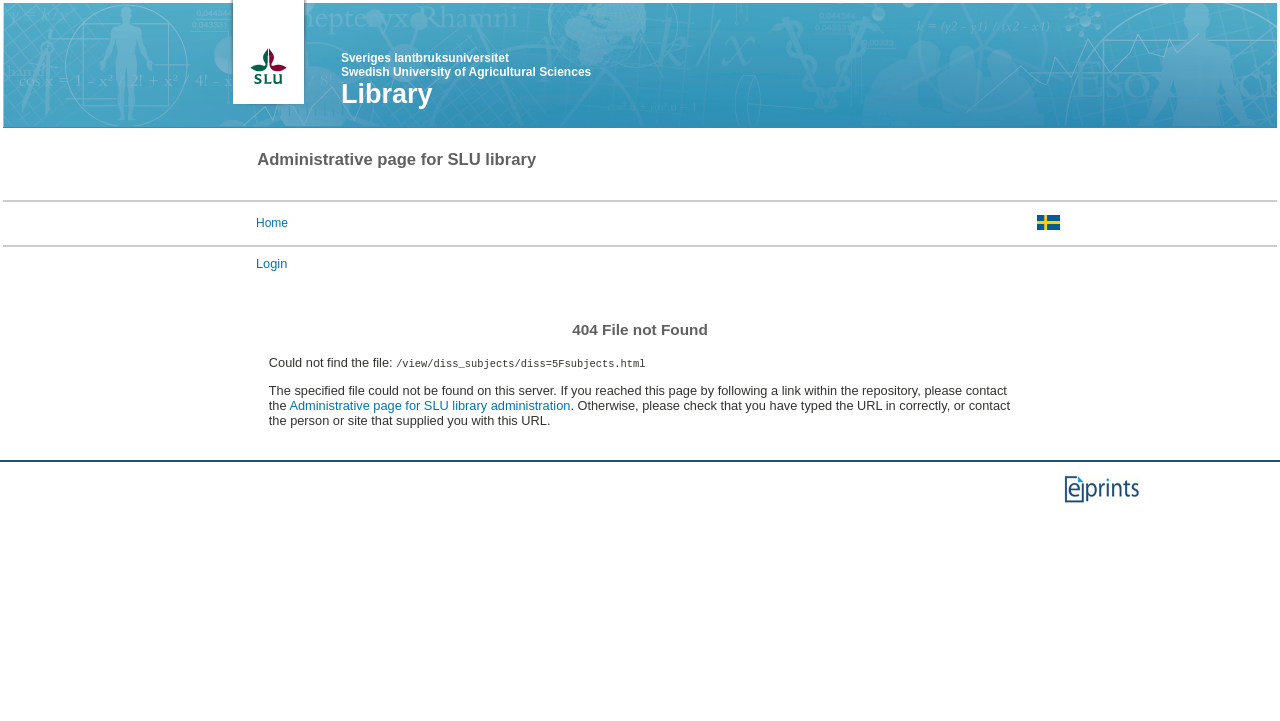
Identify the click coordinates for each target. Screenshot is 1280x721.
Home (272, 223)
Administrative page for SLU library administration (429, 405)
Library (387, 94)
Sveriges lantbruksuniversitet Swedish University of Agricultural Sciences (466, 65)
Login (271, 263)
